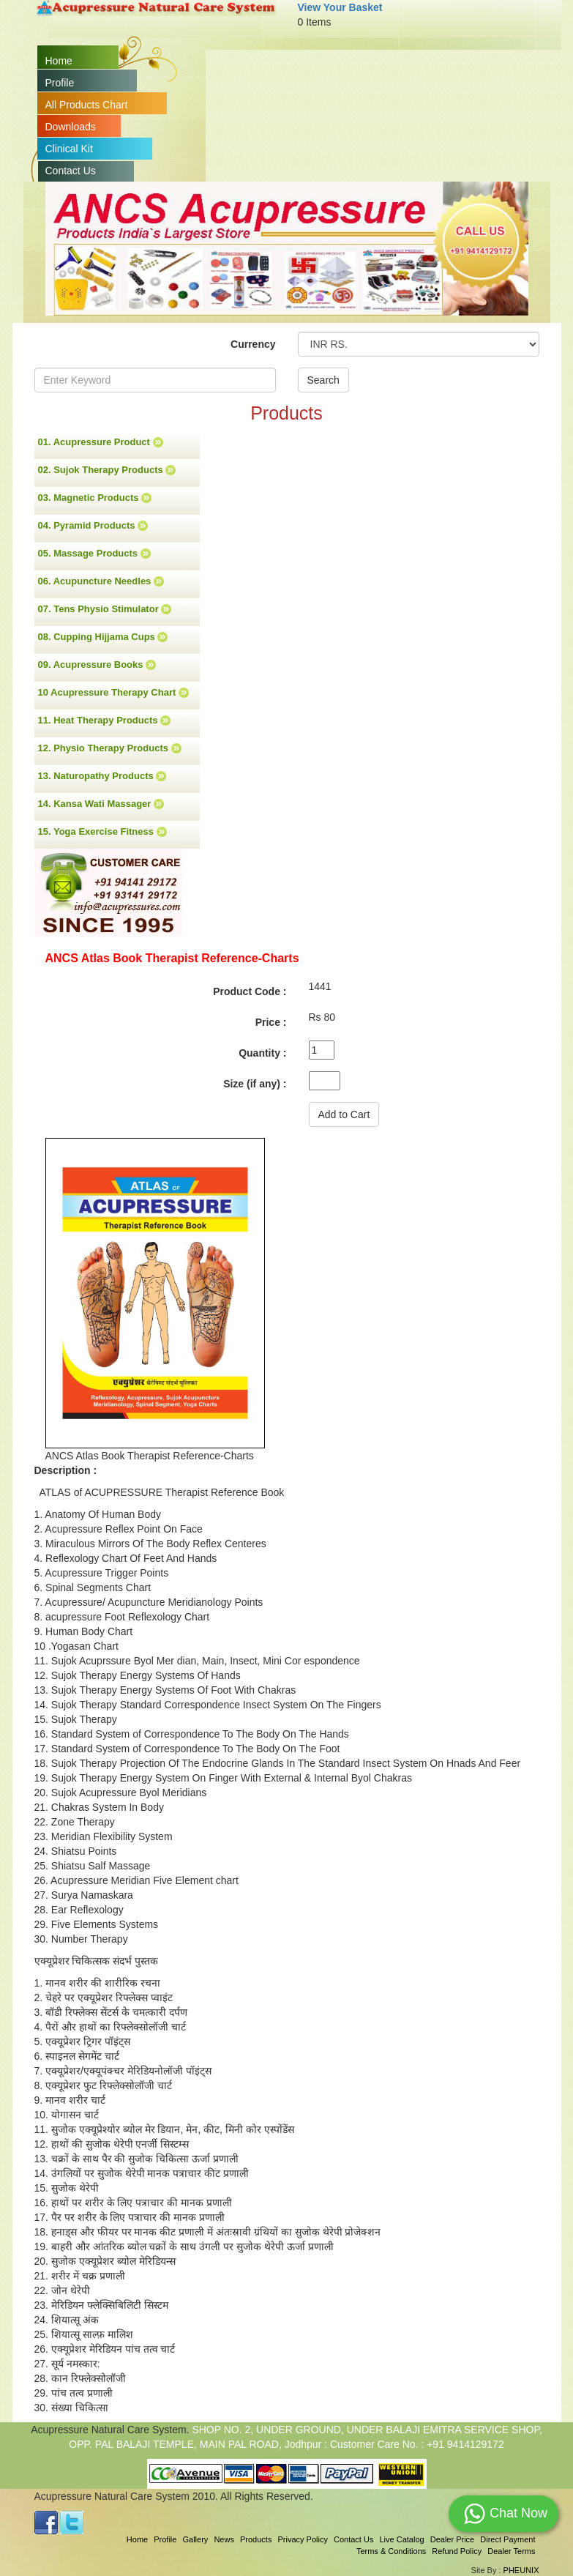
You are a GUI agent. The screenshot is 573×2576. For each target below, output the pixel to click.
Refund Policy (457, 2551)
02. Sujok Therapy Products (107, 470)
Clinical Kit (69, 149)
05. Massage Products (94, 553)
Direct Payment (507, 2539)
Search (323, 380)
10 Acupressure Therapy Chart (113, 693)
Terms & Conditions (391, 2551)
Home (58, 61)
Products (255, 2539)
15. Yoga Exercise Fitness (102, 832)
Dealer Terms (511, 2551)
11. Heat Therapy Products (104, 720)
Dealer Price (452, 2539)
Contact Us (70, 170)
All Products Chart (86, 105)
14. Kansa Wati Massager (101, 804)
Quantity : (262, 1053)
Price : (271, 1022)
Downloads (70, 127)
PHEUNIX (521, 2570)
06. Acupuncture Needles (101, 581)
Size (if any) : (254, 1084)
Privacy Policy (302, 2539)
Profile (60, 83)
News (224, 2539)
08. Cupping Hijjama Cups (103, 637)
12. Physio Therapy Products (109, 748)
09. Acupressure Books (97, 665)
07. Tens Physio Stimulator (105, 609)
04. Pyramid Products (93, 526)
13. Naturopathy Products (102, 776)
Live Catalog (401, 2539)
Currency (253, 344)
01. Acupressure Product (100, 442)
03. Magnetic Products (95, 498)
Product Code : (249, 991)
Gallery (196, 2539)
